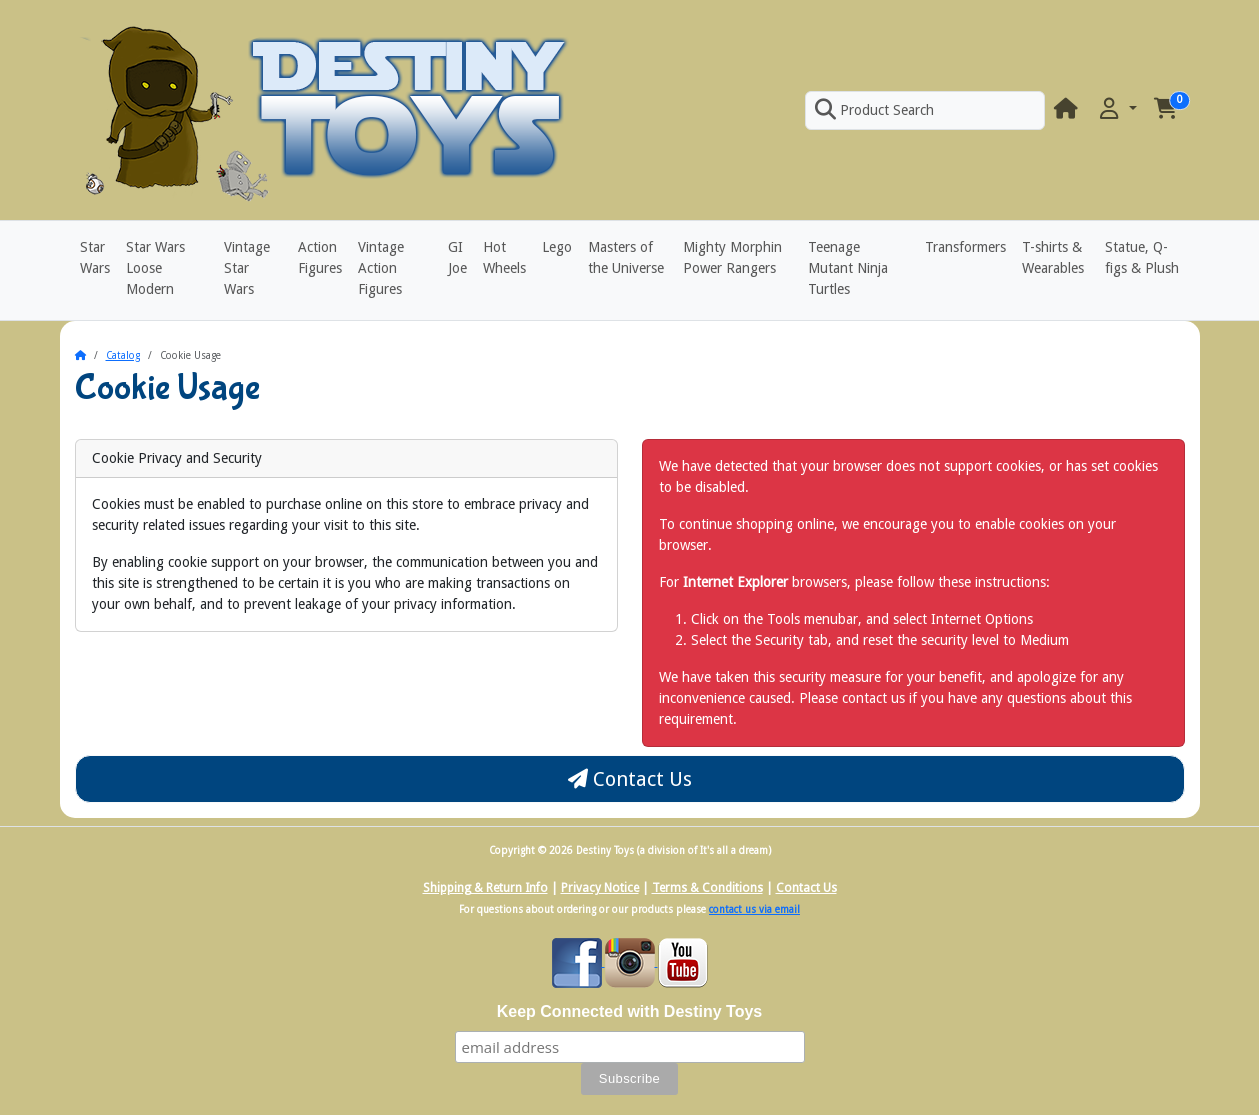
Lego (557, 247)
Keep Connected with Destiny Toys (630, 1011)
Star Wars (95, 257)
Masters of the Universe (626, 257)
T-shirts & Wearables (1053, 257)
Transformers (965, 247)
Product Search (874, 110)
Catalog (123, 355)
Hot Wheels (504, 257)
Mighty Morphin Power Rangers (732, 257)
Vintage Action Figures (381, 268)
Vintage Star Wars (247, 268)
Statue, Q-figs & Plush (1142, 257)
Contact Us (630, 779)
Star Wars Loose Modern (155, 268)
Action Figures (320, 257)
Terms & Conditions (707, 888)
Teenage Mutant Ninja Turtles (848, 268)
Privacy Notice (600, 888)
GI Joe (457, 257)
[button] (1116, 109)
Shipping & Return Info (485, 888)
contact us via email (754, 909)
